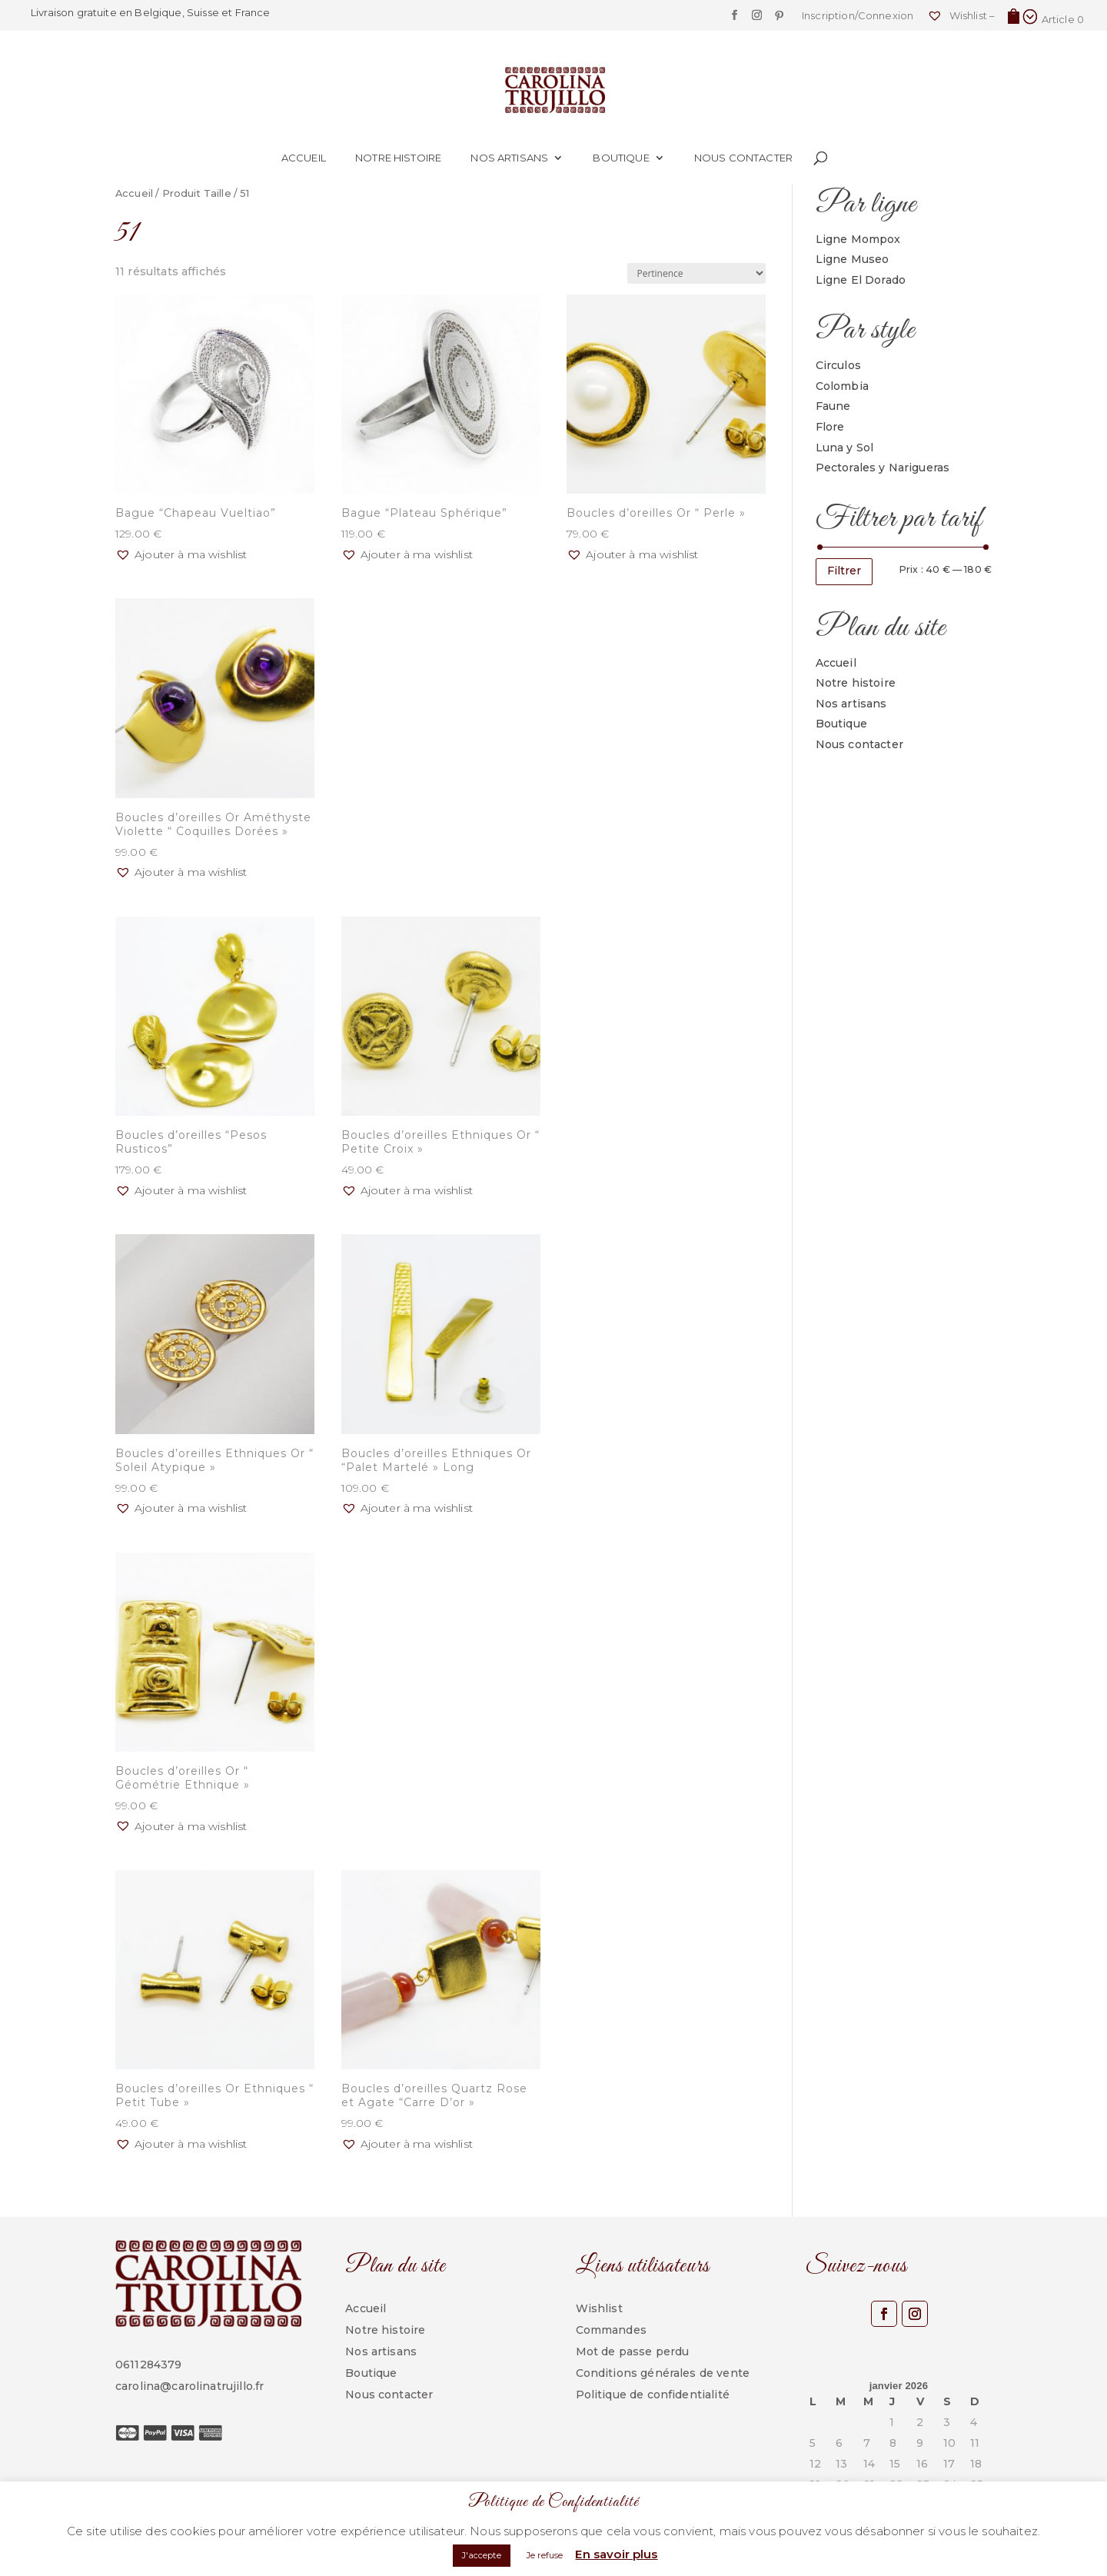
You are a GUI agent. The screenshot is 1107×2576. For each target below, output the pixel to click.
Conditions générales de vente (663, 2373)
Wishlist (599, 2308)
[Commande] (696, 273)
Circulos (838, 365)
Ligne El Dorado (861, 280)
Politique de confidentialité (653, 2394)
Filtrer (844, 570)
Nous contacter (743, 158)
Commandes (611, 2330)
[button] (181, 555)
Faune (833, 406)
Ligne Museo (852, 259)
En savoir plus (616, 2554)
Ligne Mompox (858, 239)
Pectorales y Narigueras (883, 467)
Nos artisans (509, 158)
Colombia (842, 386)
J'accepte (481, 2555)
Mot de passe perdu (633, 2351)
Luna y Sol (845, 447)
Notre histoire (398, 158)
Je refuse (545, 2555)
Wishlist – (961, 15)
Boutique (621, 158)
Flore (830, 427)
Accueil (303, 158)
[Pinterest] (779, 19)
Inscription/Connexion (857, 16)
